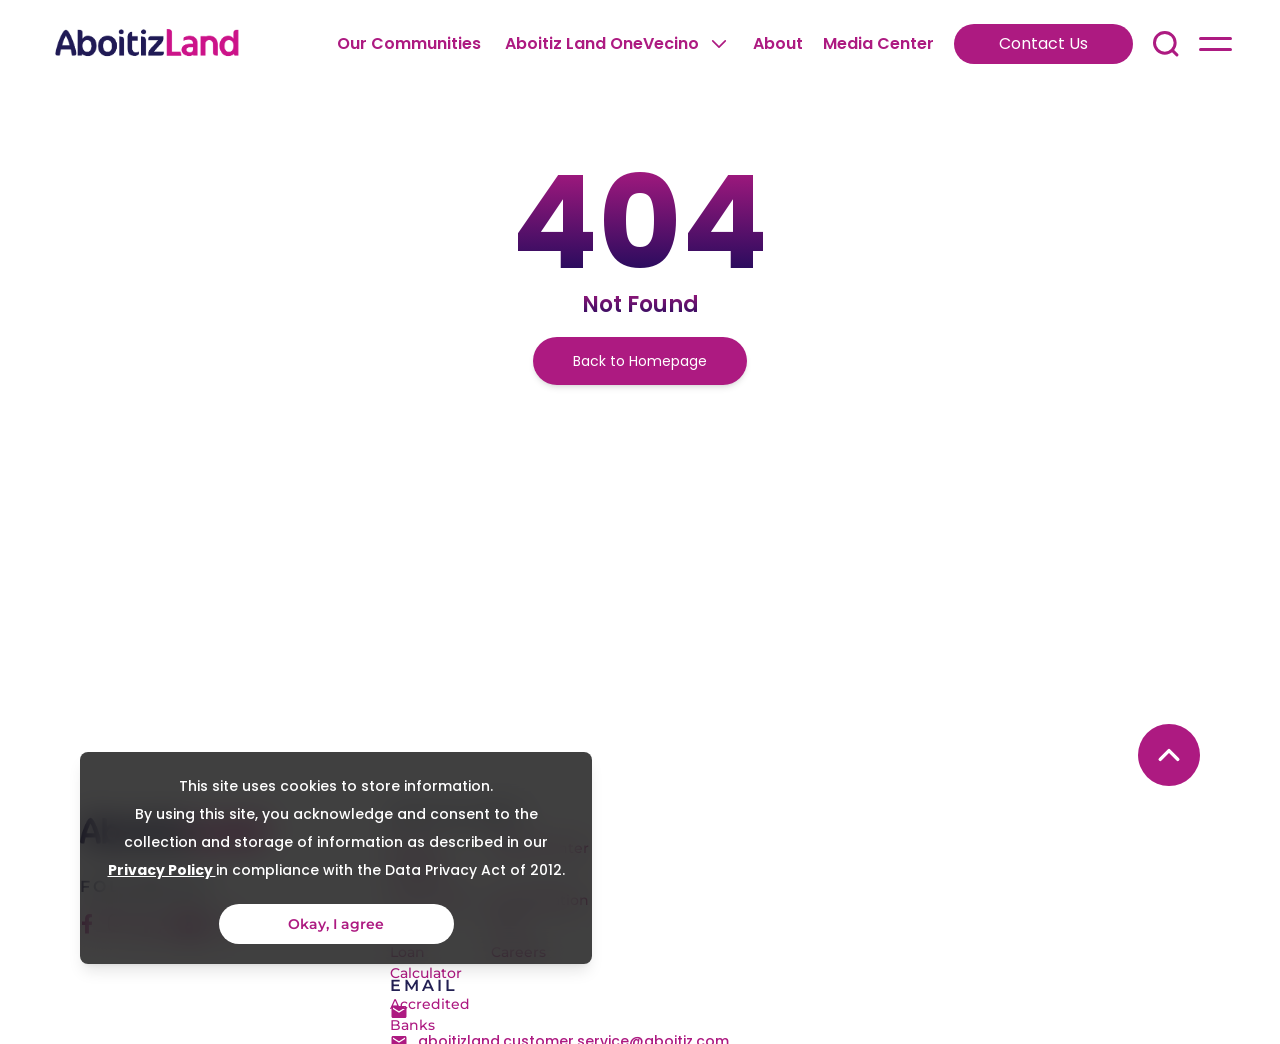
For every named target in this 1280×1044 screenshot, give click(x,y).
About (778, 43)
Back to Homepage (640, 361)
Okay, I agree (334, 924)
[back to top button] (1169, 755)
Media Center (878, 43)
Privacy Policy (159, 870)
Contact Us (1043, 43)
